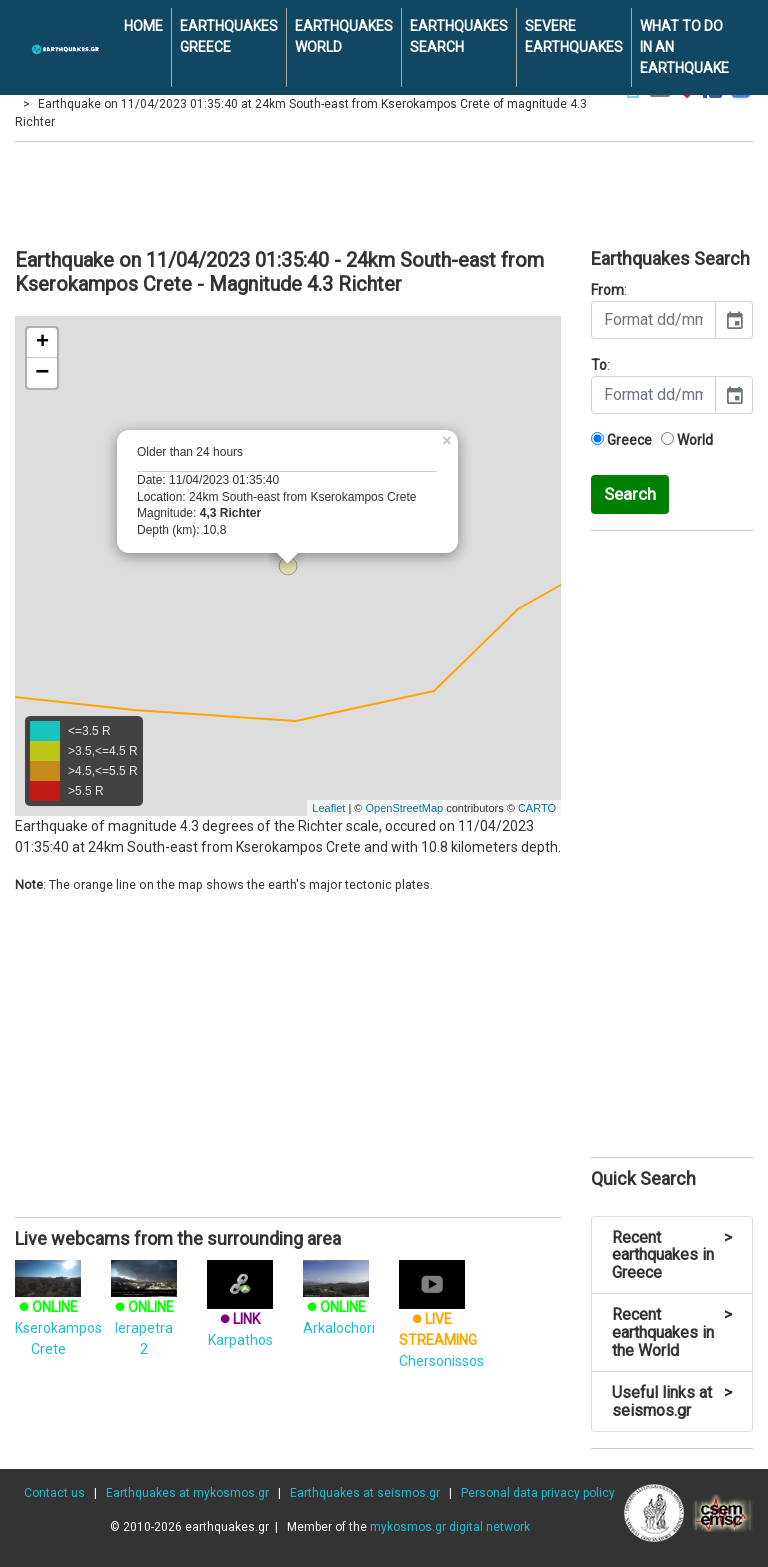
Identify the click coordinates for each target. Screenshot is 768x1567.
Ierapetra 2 (144, 1313)
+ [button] (42, 343)
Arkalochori (339, 1302)
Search (630, 494)
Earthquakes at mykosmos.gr (187, 1493)
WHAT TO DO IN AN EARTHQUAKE (684, 47)
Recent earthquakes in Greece (672, 1255)
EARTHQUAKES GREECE (229, 36)
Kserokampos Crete (58, 1313)
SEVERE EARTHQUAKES (574, 36)
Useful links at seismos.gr (672, 1401)
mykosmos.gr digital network (450, 1527)
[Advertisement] (384, 192)
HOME (143, 26)
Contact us (54, 1493)
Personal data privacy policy (538, 1493)
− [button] (42, 373)
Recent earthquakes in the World (672, 1332)
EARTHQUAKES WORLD (344, 36)
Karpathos (240, 1311)
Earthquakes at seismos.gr (365, 1493)
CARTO (537, 808)
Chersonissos (441, 1322)
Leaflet (328, 808)
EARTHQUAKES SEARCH (459, 36)
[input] (653, 320)
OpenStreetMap (404, 808)
